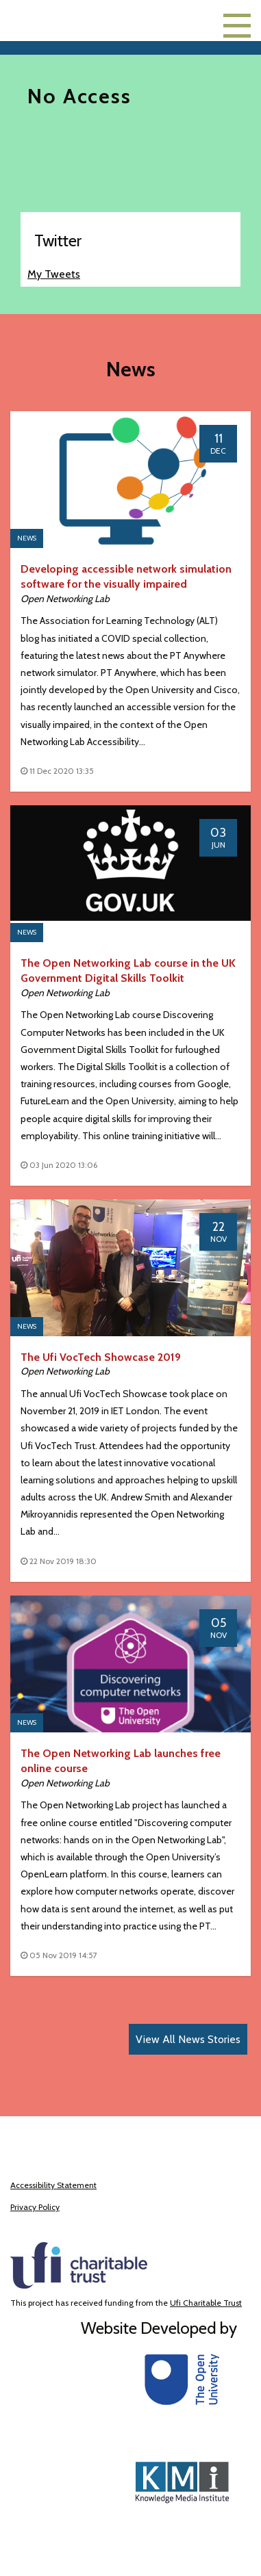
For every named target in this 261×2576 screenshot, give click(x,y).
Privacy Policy (35, 2207)
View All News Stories (188, 2039)
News (26, 538)
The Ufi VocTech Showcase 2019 (101, 1357)
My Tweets (53, 274)
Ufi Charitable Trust (206, 2303)
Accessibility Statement (53, 2185)
